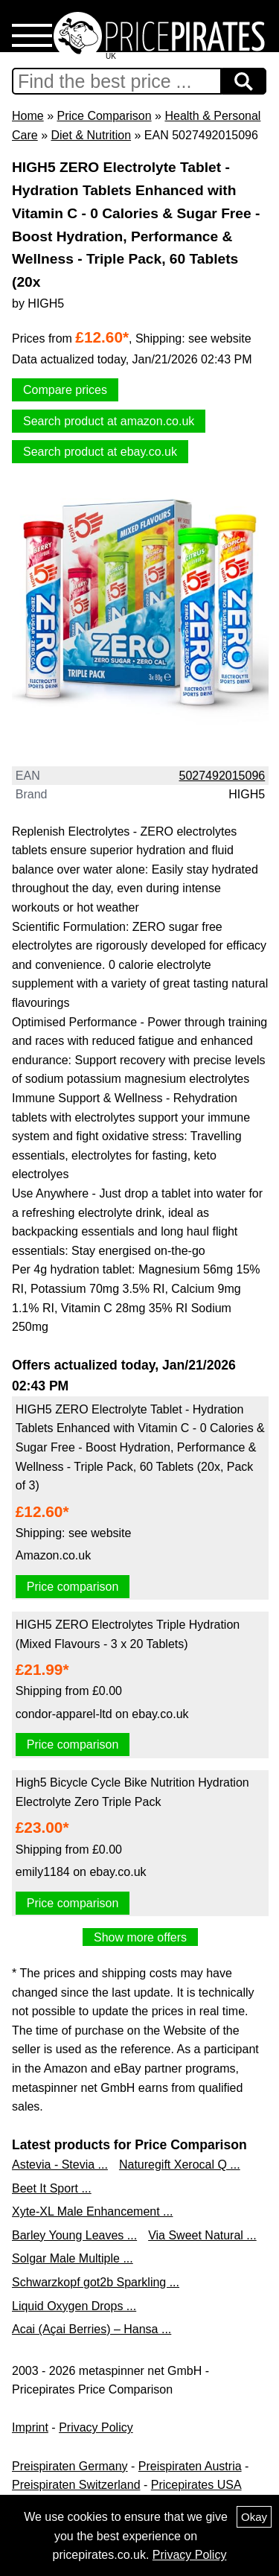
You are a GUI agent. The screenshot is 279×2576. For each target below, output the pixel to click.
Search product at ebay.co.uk (100, 451)
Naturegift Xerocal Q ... (179, 2164)
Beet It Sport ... (52, 2188)
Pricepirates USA (196, 2484)
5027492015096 (222, 775)
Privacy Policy (96, 2427)
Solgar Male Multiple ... (72, 2258)
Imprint (30, 2427)
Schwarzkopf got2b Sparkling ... (95, 2282)
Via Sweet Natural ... (202, 2235)
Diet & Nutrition (91, 135)
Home (28, 115)
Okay (254, 2516)
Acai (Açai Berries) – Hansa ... (91, 2329)
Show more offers (140, 1937)
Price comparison (73, 1586)
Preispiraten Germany (70, 2466)
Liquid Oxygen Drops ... (74, 2306)
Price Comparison (104, 115)
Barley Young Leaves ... (74, 2235)
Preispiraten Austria (190, 2466)
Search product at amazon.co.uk (108, 421)
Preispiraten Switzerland (76, 2484)
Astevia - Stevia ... (60, 2164)
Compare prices (65, 390)
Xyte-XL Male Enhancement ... (92, 2211)
